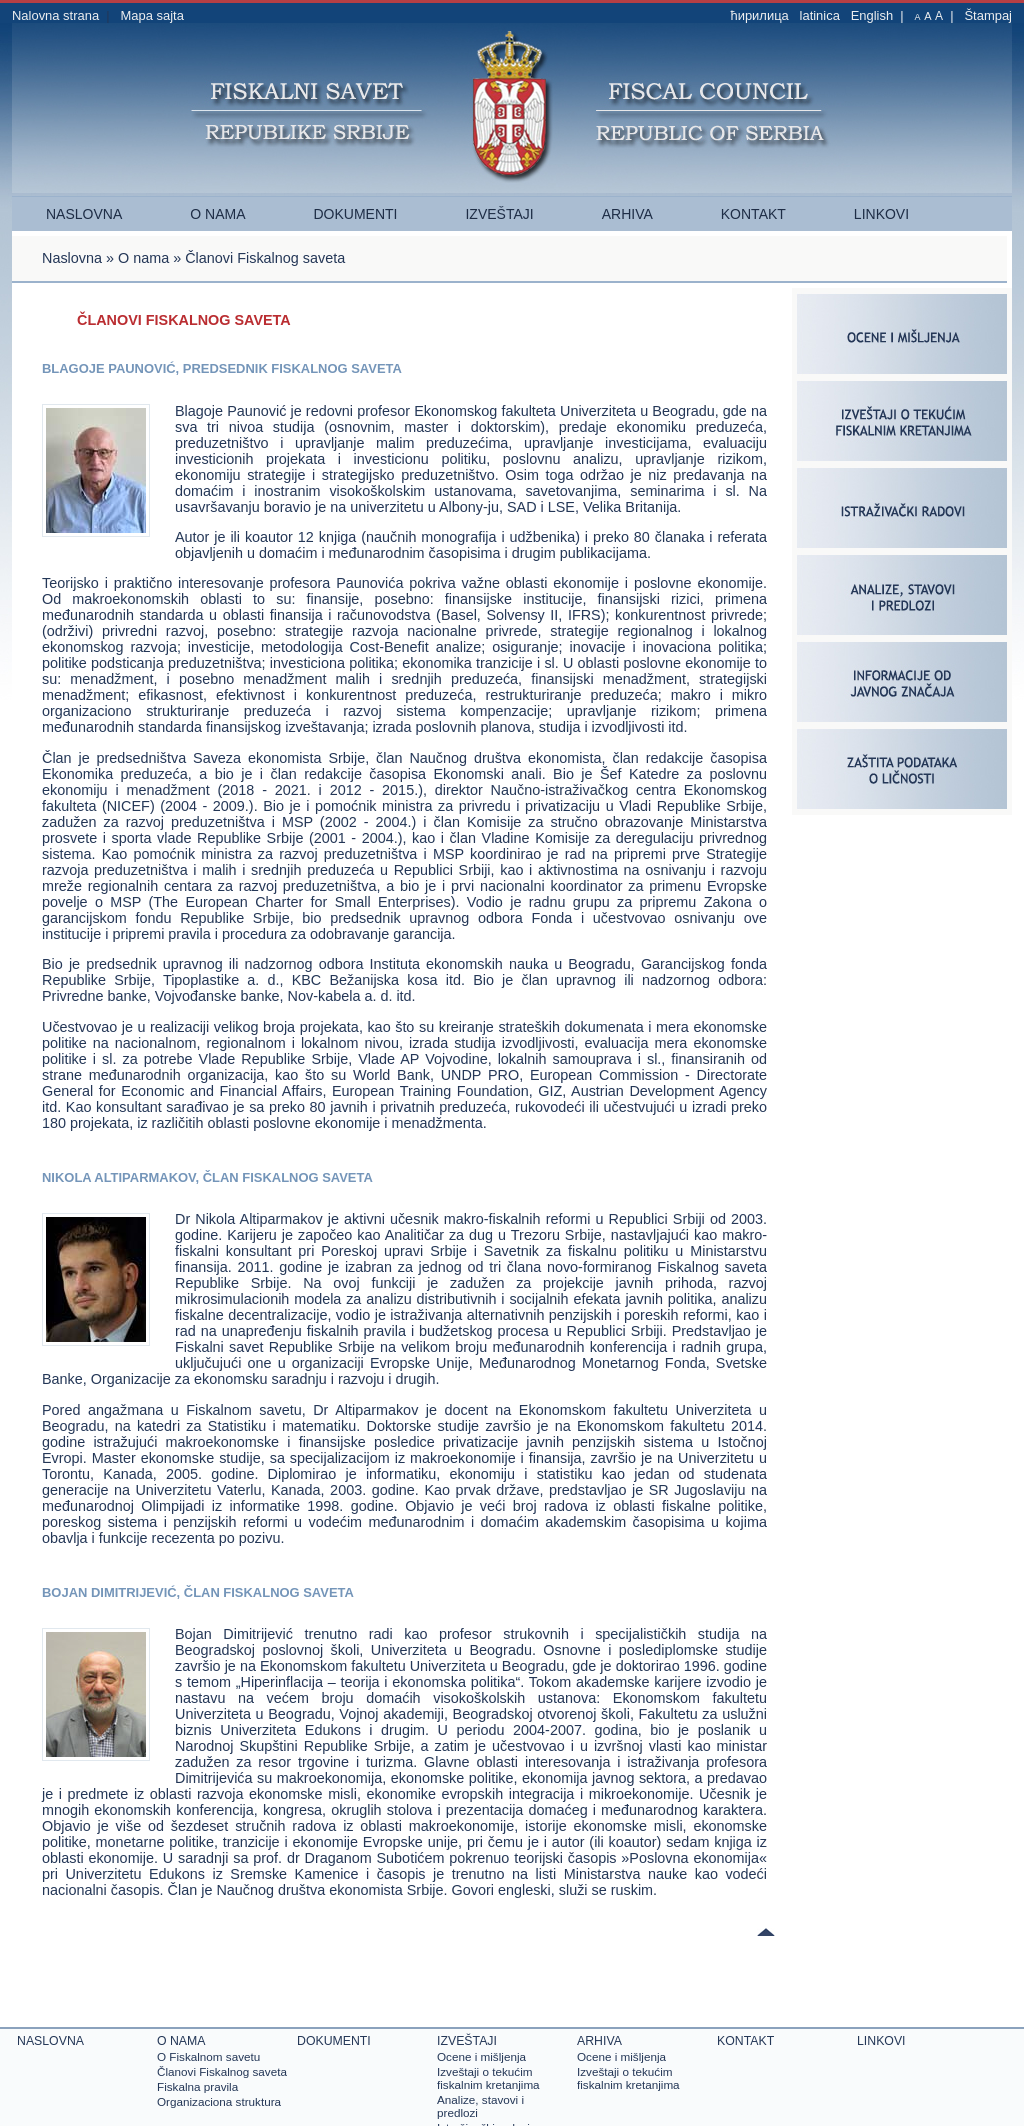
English (872, 15)
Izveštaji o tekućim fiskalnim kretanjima (488, 2078)
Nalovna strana (55, 15)
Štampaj (988, 15)
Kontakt (753, 214)
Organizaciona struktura (219, 2101)
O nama (217, 214)
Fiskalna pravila (197, 2086)
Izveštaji (499, 214)
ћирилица (759, 15)
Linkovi (881, 214)
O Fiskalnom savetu (208, 2056)
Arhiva (627, 214)
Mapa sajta (151, 15)
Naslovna (84, 214)
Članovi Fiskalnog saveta (222, 2071)
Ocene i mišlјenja (481, 2056)
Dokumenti (355, 214)
